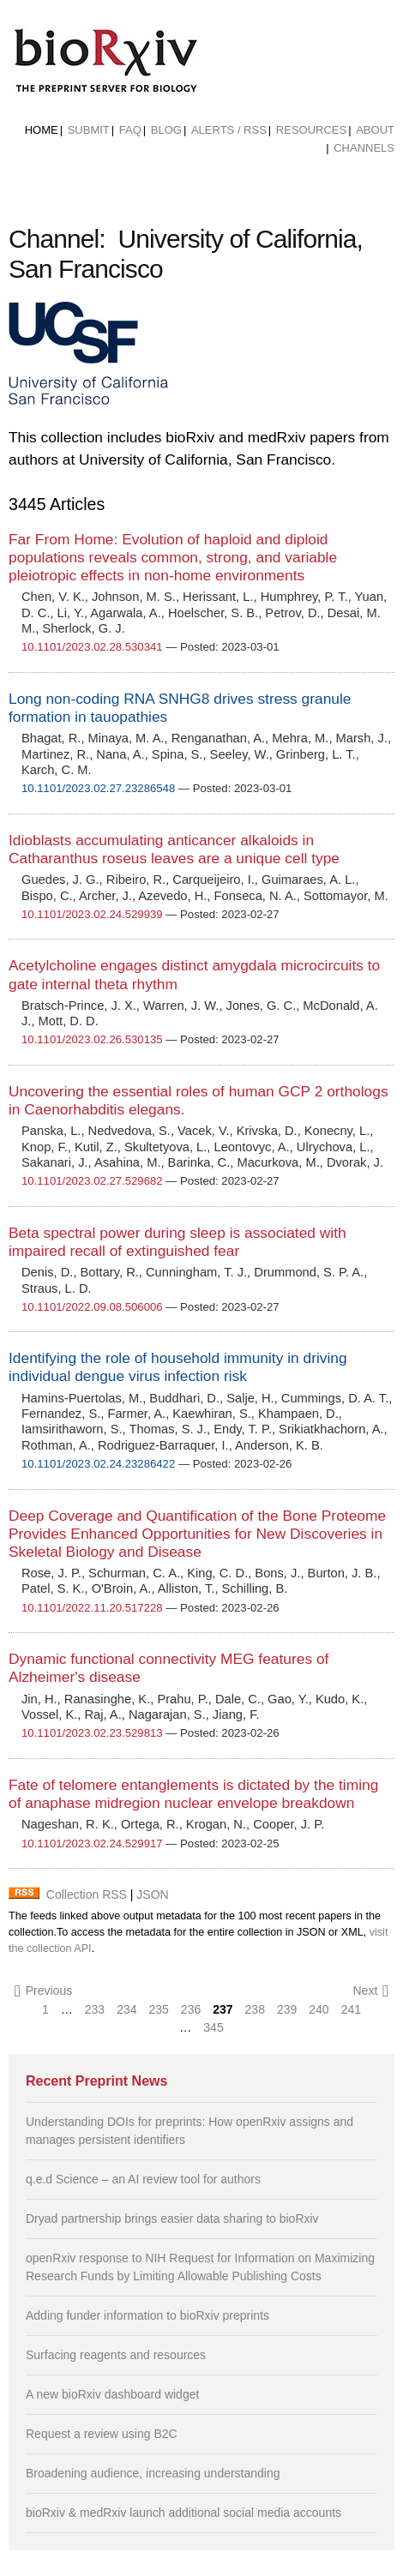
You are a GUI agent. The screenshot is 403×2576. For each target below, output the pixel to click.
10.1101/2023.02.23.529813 (92, 1732)
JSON (152, 1894)
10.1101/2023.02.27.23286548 (98, 788)
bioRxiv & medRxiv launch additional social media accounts (183, 2512)
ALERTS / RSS (229, 129)
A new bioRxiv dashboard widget (112, 2394)
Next (370, 1991)
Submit (89, 129)
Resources (311, 129)
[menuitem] (41, 130)
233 (95, 2009)
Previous (43, 1991)
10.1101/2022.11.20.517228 (92, 1607)
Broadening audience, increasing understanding (153, 2473)
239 (287, 2009)
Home (41, 129)
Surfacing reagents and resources (116, 2355)
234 (126, 2009)
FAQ (130, 129)
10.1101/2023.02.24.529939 (92, 914)
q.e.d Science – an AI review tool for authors (143, 2179)
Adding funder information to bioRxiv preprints (147, 2315)
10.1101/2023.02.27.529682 (92, 1180)
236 (191, 2009)
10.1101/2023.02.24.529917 (92, 1843)
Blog (166, 129)
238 (255, 2009)
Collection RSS (86, 1894)
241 (351, 2009)
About (375, 129)
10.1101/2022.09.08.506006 (92, 1306)
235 (159, 2009)
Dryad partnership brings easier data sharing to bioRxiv (172, 2218)
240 (318, 2009)
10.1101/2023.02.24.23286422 (98, 1463)
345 (213, 2027)
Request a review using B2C (101, 2434)
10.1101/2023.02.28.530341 (92, 646)
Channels (364, 147)
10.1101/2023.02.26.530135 (92, 1039)
